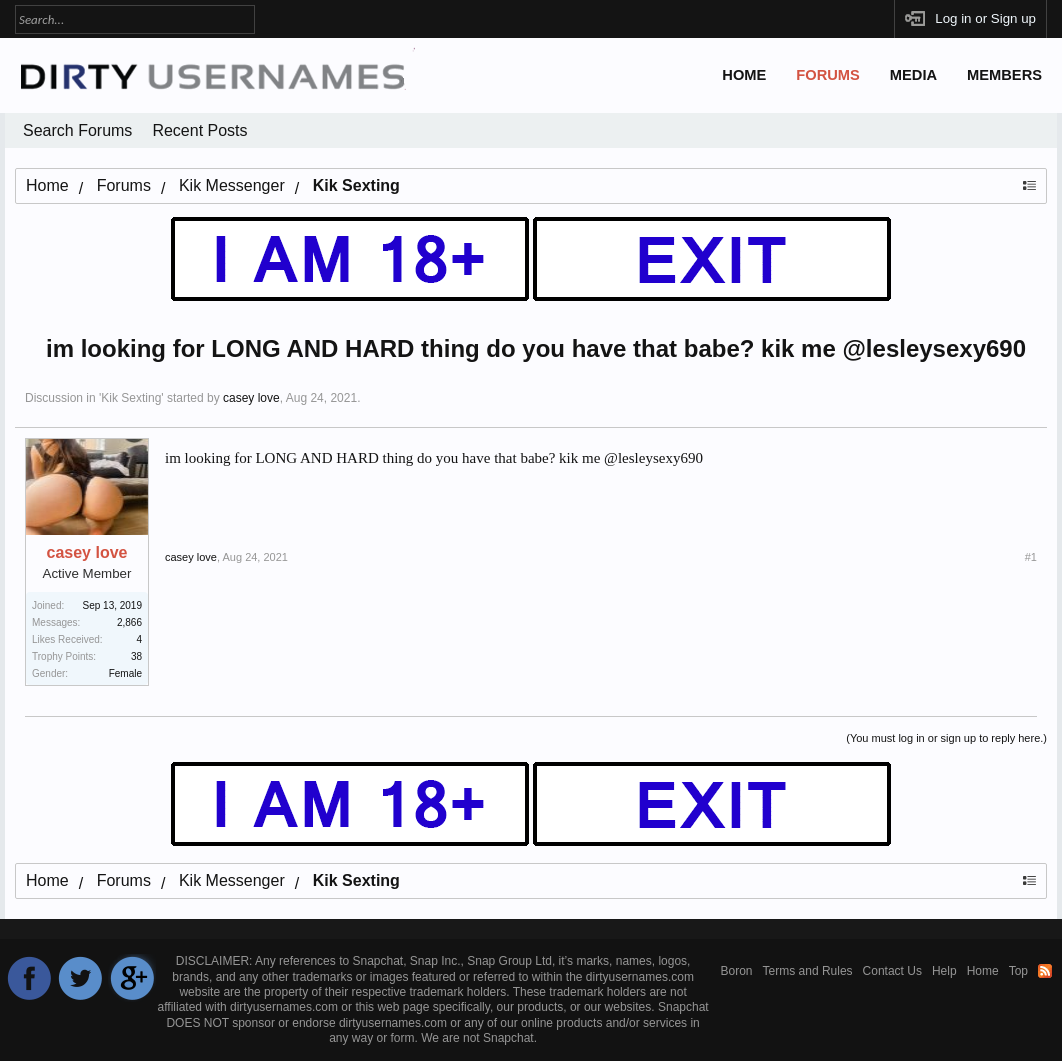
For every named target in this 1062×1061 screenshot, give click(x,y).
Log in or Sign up (985, 18)
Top (1018, 971)
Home (744, 75)
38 (136, 656)
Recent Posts (199, 130)
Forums (828, 75)
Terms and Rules (808, 971)
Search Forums (77, 130)
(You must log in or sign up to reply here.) (946, 738)
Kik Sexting (131, 398)
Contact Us (892, 971)
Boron (737, 971)
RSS (1045, 971)
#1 (1031, 557)
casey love (251, 398)
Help (944, 971)
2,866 (129, 622)
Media (913, 75)
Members (1004, 75)
